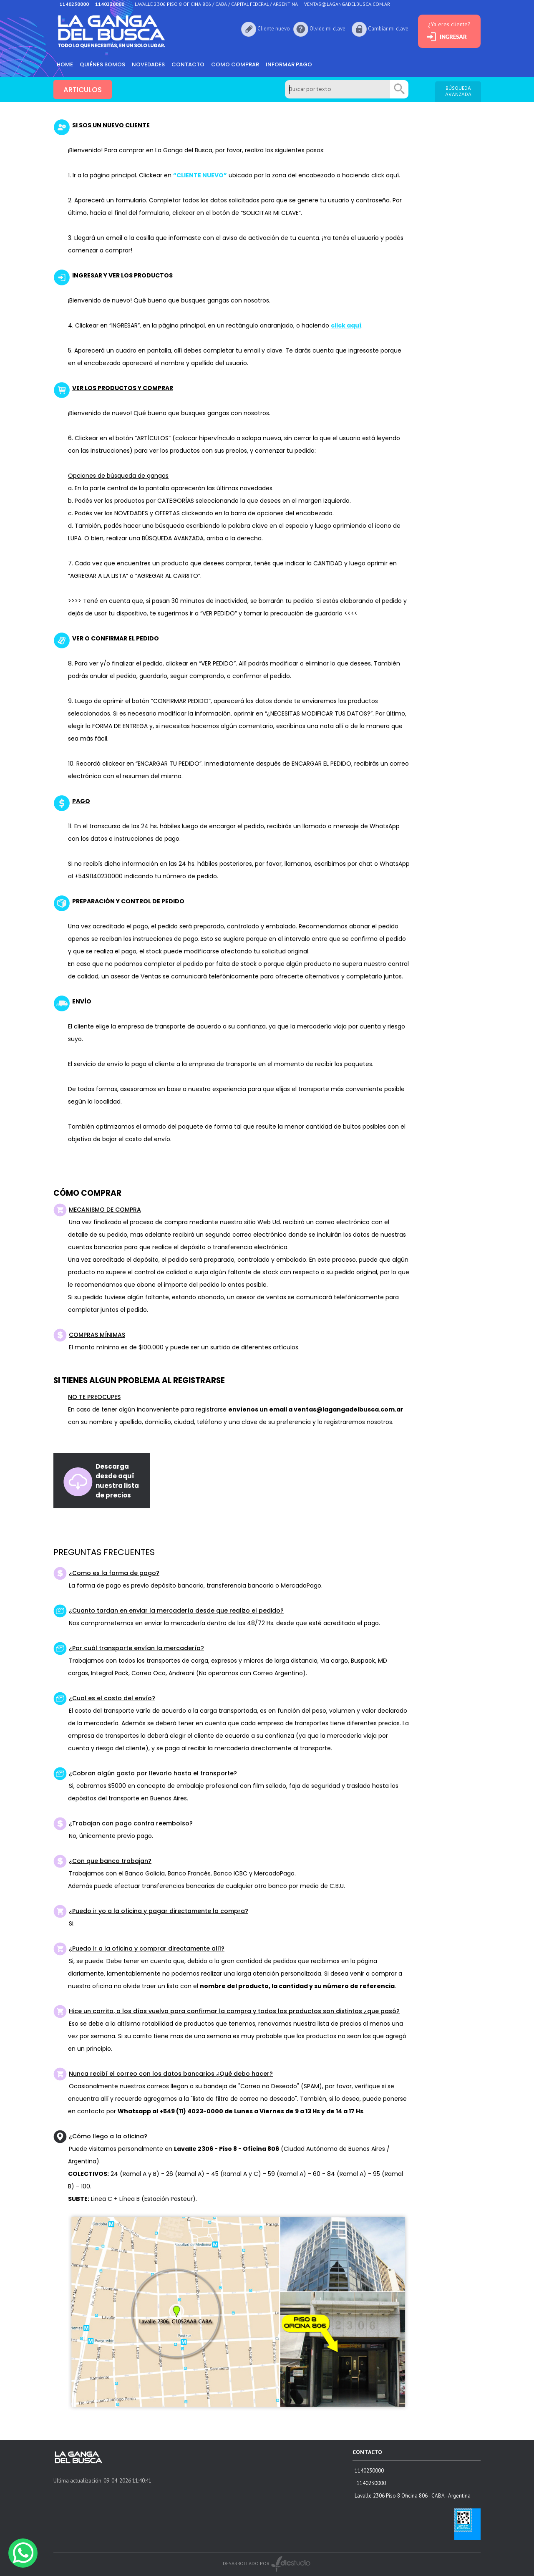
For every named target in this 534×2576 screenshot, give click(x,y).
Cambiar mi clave (388, 28)
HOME (65, 64)
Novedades (148, 64)
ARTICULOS (82, 90)
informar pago (289, 64)
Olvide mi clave (327, 28)
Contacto (187, 64)
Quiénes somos (102, 64)
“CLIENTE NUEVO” (200, 175)
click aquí (346, 325)
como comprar (235, 64)
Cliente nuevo (273, 28)
